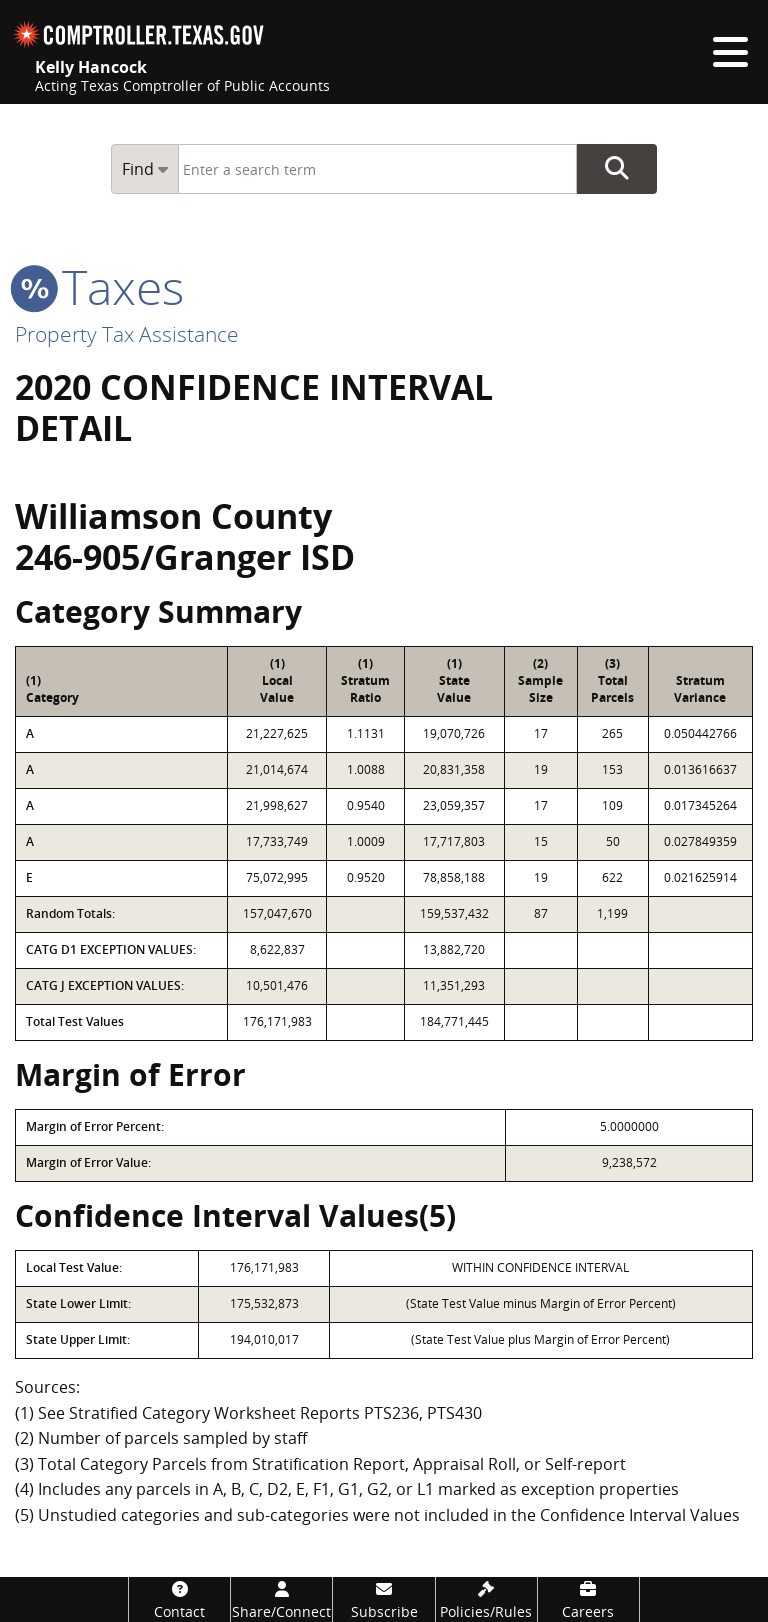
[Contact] (179, 1599)
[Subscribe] (383, 1599)
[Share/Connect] (281, 1599)
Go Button (617, 169)
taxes (99, 286)
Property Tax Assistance (127, 334)
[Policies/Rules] (486, 1599)
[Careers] (588, 1599)
